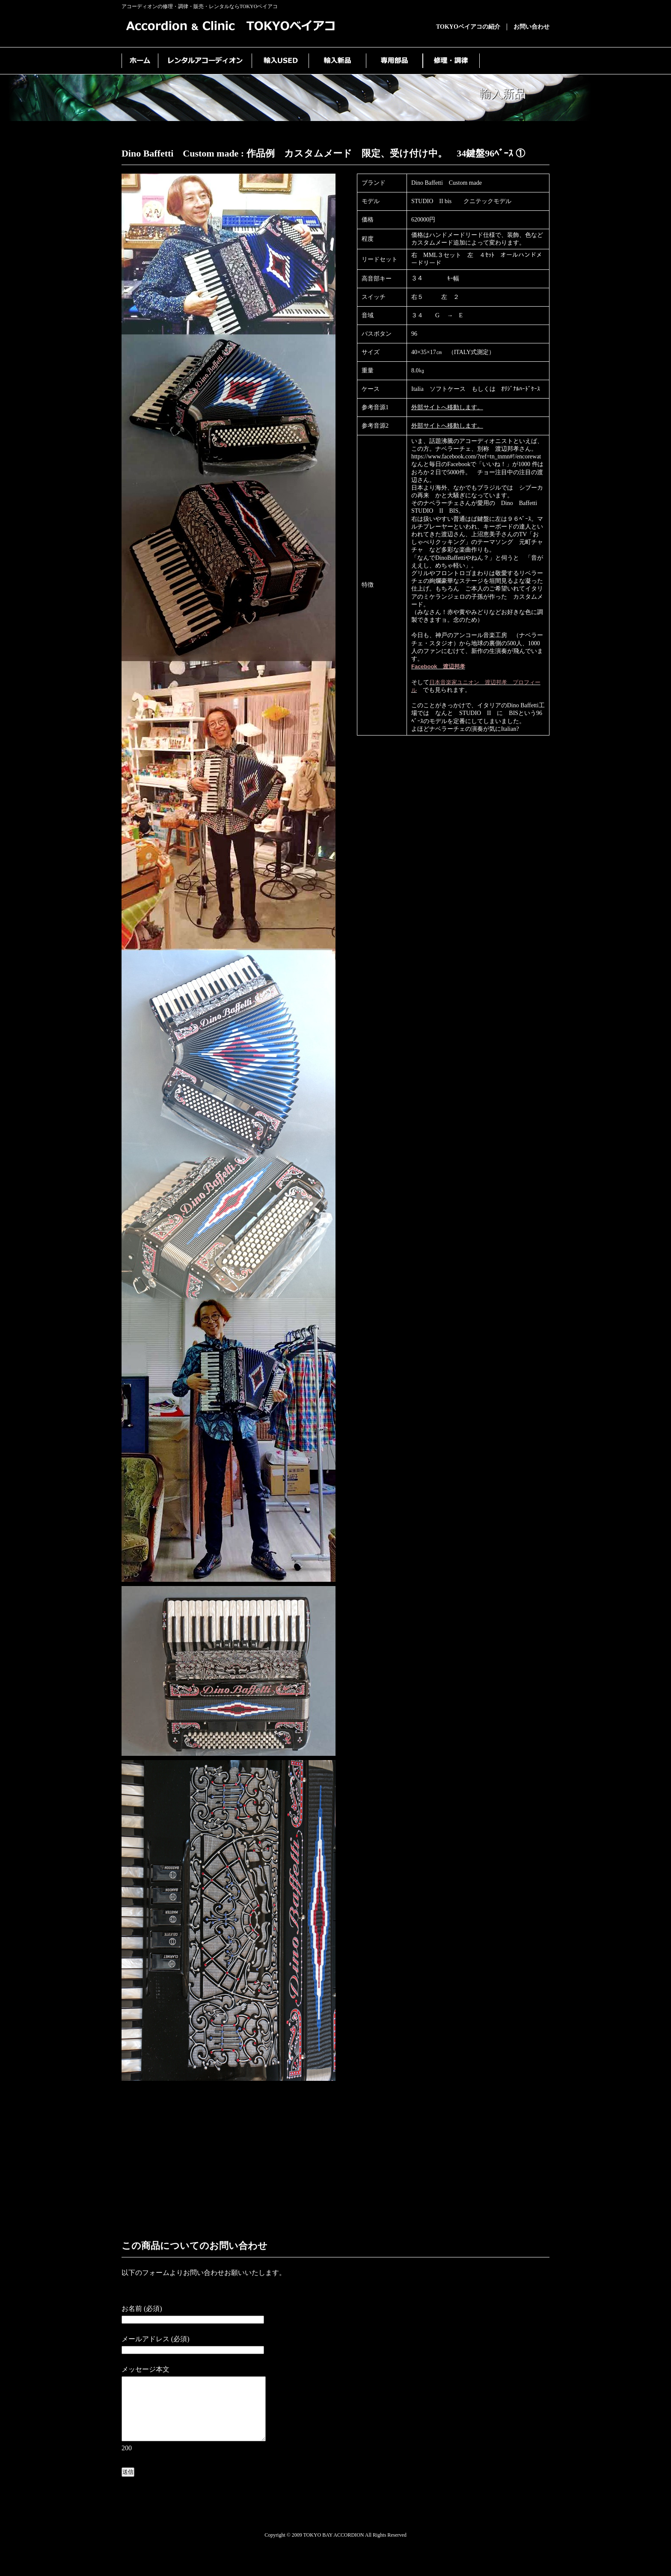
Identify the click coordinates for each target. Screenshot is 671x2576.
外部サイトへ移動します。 (447, 407)
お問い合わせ (531, 27)
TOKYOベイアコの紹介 (468, 27)
